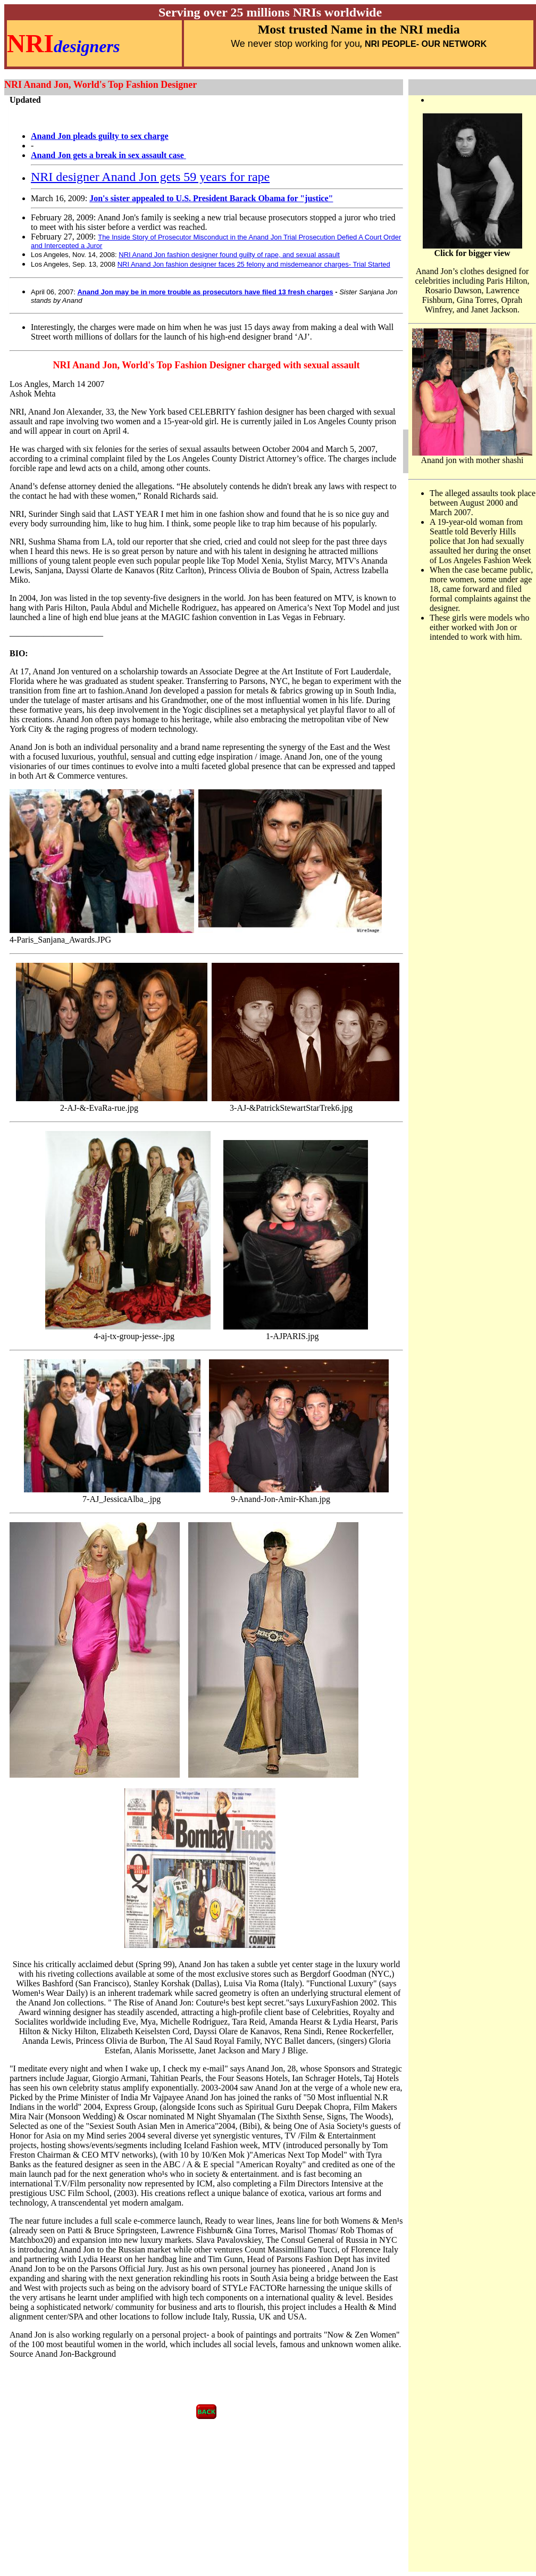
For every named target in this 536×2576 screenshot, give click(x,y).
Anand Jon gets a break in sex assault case (107, 155)
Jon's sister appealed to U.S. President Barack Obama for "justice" (211, 198)
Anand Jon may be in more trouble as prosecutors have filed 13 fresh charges (205, 292)
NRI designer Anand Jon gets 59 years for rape (150, 177)
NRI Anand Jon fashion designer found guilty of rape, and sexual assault (229, 255)
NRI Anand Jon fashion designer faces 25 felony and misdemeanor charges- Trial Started (254, 264)
